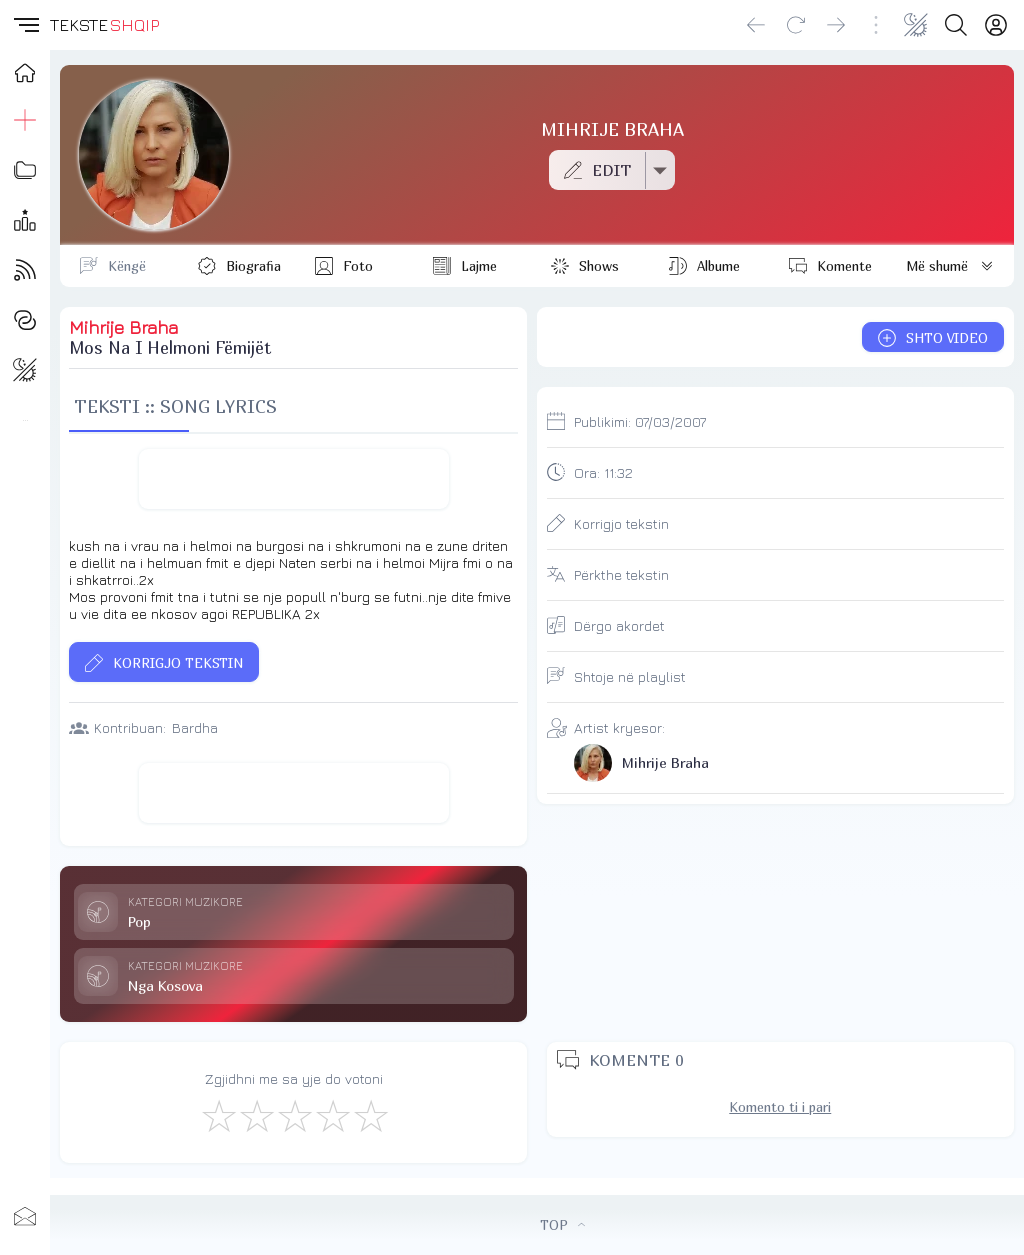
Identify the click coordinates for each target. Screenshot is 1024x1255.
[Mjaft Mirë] (332, 1115)
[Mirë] (294, 1115)
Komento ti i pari (780, 1107)
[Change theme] (916, 25)
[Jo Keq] (256, 1115)
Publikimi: (640, 421)
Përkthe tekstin (621, 574)
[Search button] (956, 25)
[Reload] (796, 25)
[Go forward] (836, 25)
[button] (25, 25)
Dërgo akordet (619, 625)
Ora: (603, 472)
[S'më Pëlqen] (218, 1115)
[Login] (996, 25)
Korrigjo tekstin (621, 523)
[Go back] (756, 25)
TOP (562, 1225)
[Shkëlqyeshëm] (370, 1115)
